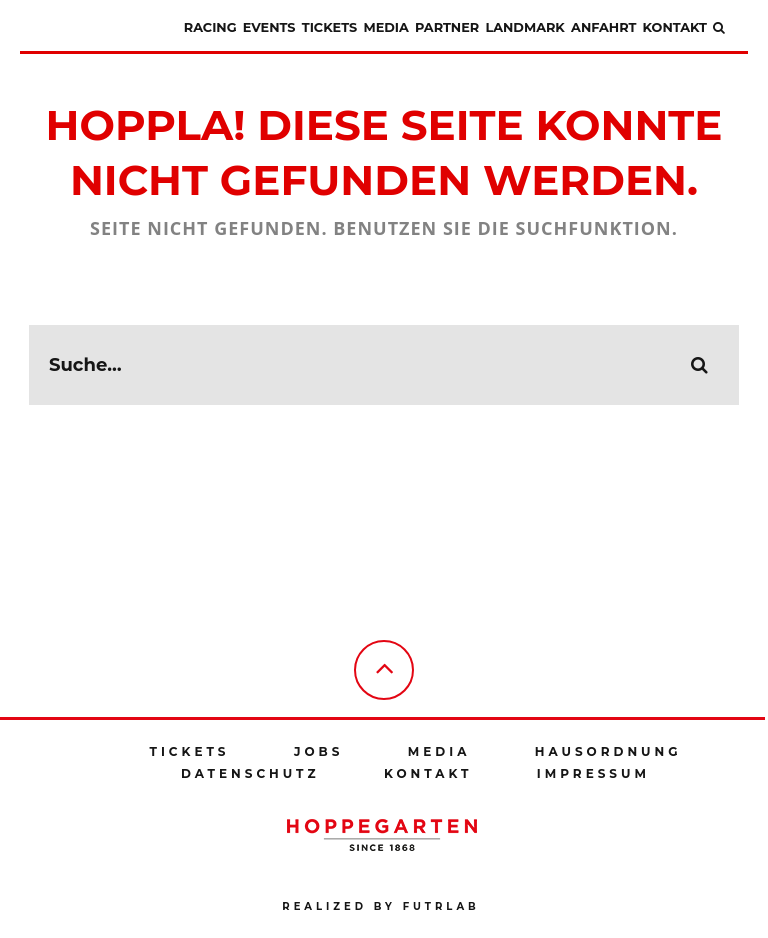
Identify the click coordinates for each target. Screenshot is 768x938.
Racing (210, 27)
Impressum (593, 773)
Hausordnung (608, 751)
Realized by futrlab (380, 906)
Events (269, 27)
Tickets (329, 27)
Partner (447, 27)
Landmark (524, 27)
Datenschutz (250, 773)
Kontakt (675, 27)
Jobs (318, 751)
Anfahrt (603, 27)
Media (385, 27)
